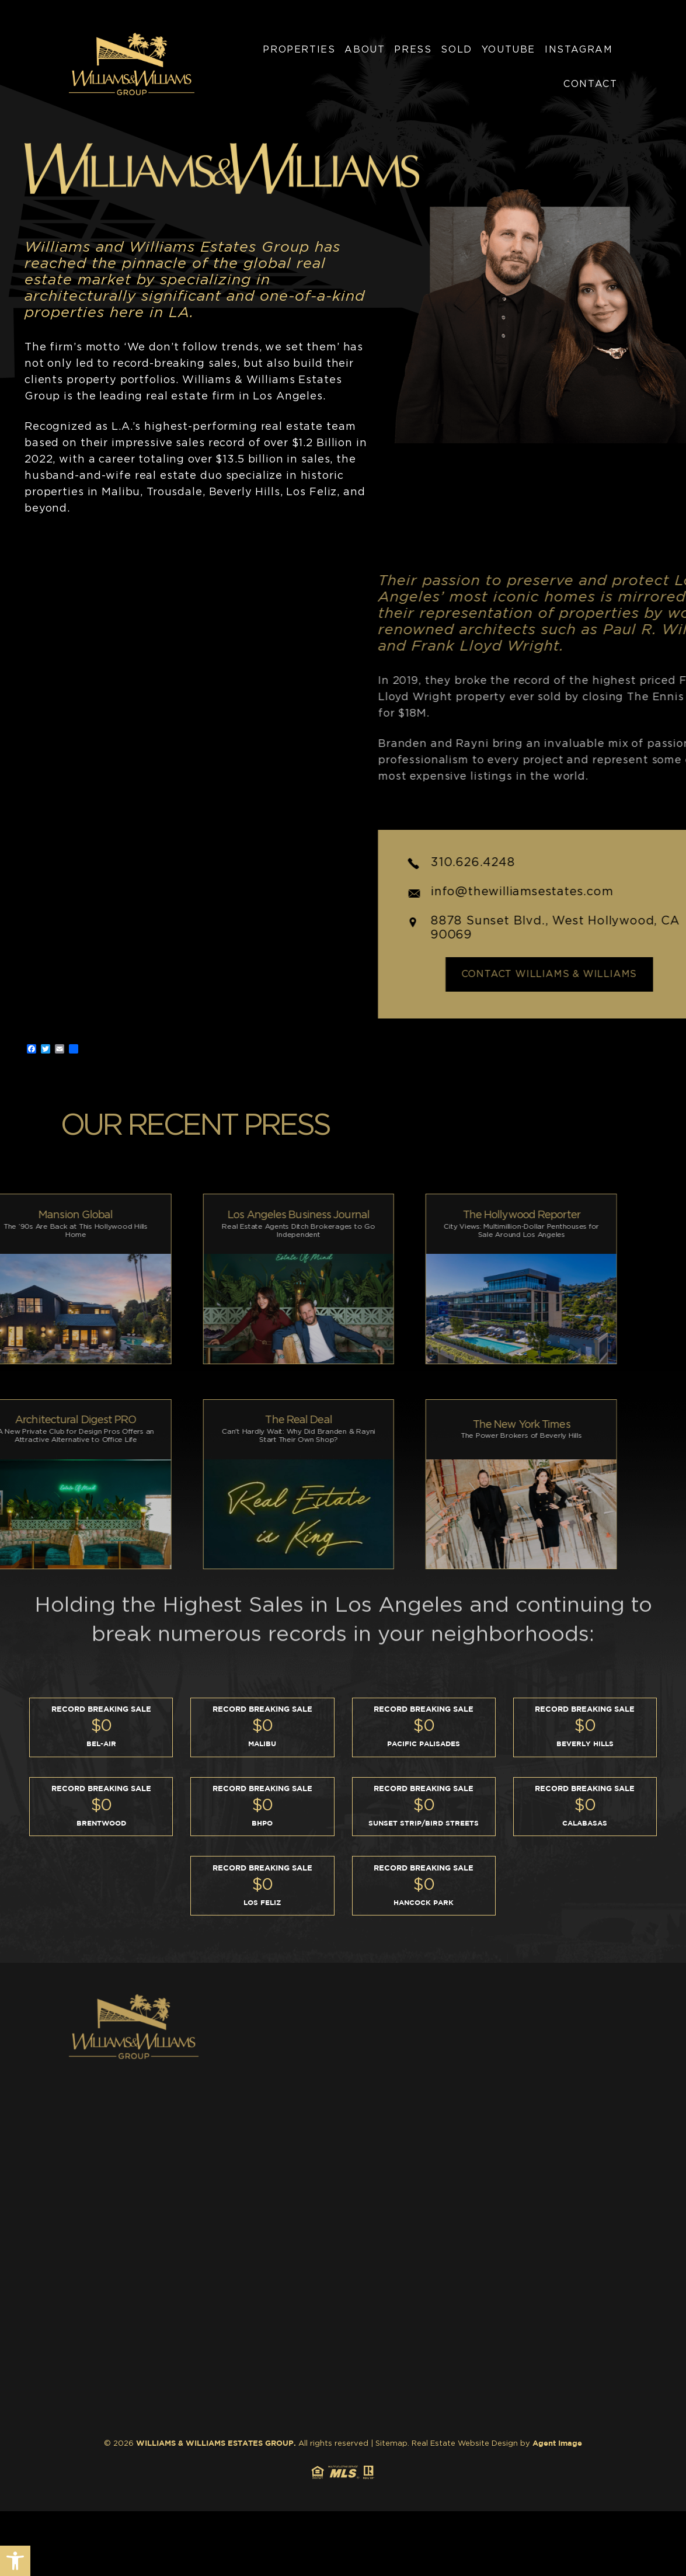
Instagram (578, 49)
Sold (456, 49)
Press (412, 49)
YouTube (508, 49)
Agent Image (557, 2444)
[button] (15, 2561)
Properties (299, 49)
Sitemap (391, 2444)
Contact (590, 84)
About (364, 49)
